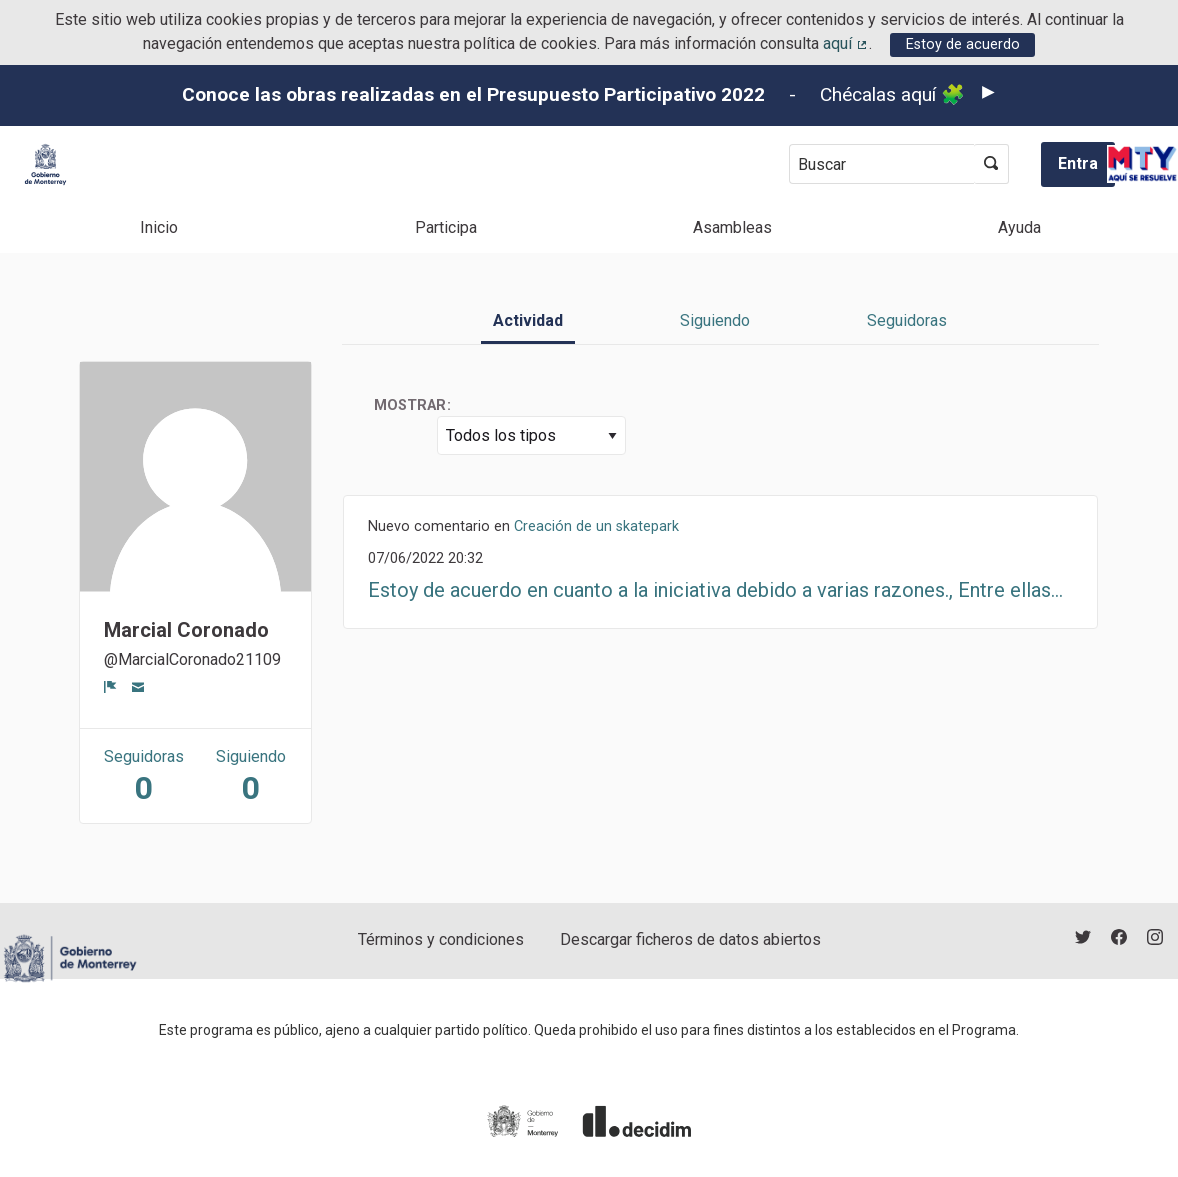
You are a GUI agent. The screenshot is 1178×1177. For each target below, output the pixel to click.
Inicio (159, 227)
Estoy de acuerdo (963, 44)
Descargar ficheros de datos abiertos (690, 939)
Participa (446, 227)
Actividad (528, 320)
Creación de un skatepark (596, 526)
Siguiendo (715, 320)
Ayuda (1019, 227)
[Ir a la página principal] (45, 164)
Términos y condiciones (441, 939)
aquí (846, 43)
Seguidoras (907, 320)
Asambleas (732, 227)
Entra (1078, 163)
